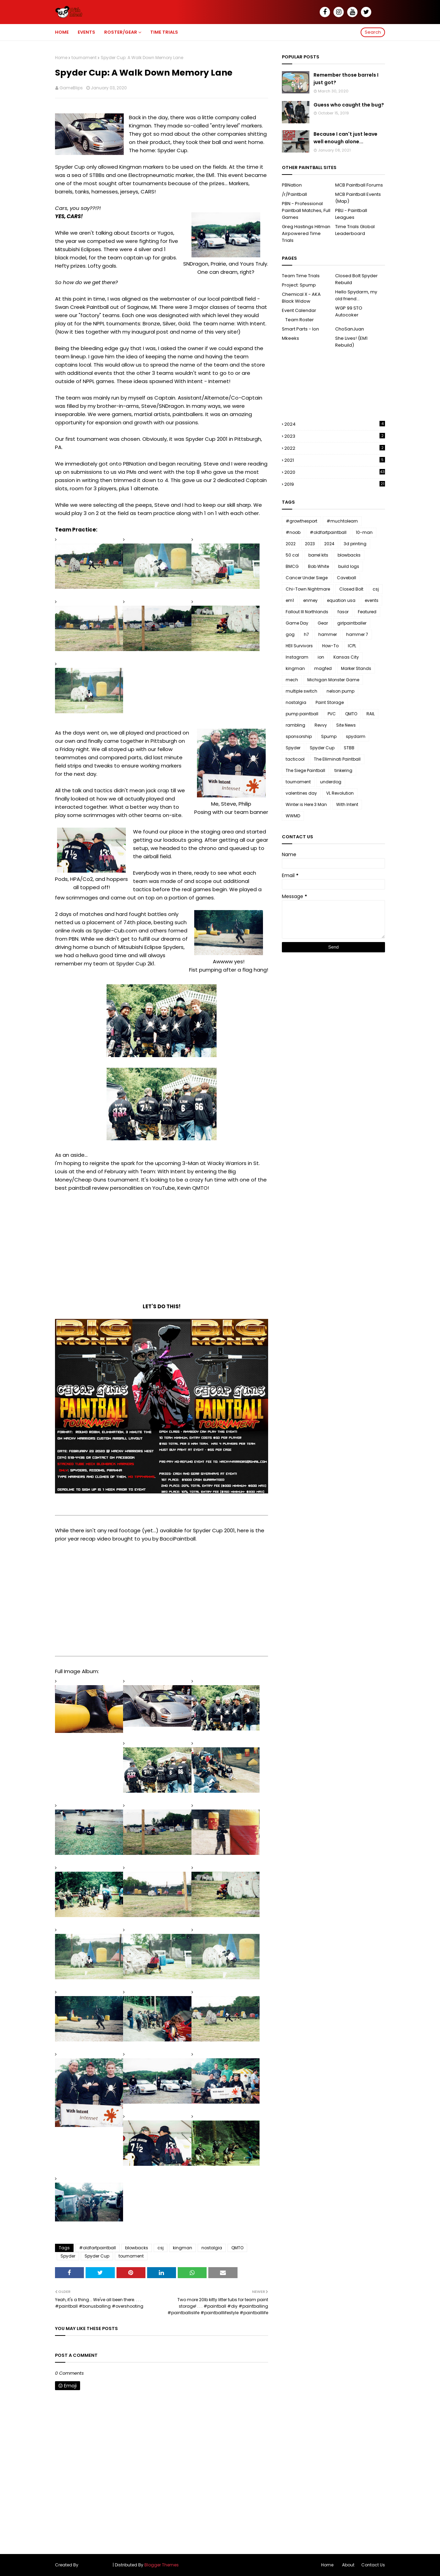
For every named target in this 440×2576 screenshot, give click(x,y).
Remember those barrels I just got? (346, 78)
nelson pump (340, 691)
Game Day (297, 623)
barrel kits (318, 555)
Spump (329, 736)
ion (321, 657)
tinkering (343, 770)
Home (61, 57)
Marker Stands (356, 668)
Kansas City (346, 657)
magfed (323, 668)
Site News (346, 725)
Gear (323, 623)
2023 (334, 436)
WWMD (293, 816)
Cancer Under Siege (307, 578)
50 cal (292, 555)
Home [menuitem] (62, 32)
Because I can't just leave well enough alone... (345, 138)
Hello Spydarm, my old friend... (356, 295)
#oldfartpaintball (97, 2248)
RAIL (370, 714)
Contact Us (373, 2565)
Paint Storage (330, 702)
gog (290, 634)
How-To (330, 646)
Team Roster (299, 319)
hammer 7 (357, 634)
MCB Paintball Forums (359, 185)
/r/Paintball (294, 194)
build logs (348, 566)
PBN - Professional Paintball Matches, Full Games (306, 210)
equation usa (341, 600)
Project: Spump (299, 285)
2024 (334, 424)
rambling (295, 725)
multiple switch (301, 691)
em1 (290, 600)
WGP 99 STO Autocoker (348, 311)
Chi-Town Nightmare (308, 589)
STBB (349, 748)
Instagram (297, 657)
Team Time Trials (301, 275)
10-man (364, 532)
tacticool (295, 759)
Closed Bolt (351, 589)
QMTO (237, 2248)
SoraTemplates (95, 2565)
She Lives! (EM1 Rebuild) (351, 341)
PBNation (292, 185)
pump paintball (302, 714)
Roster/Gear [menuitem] (120, 32)
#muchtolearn (342, 521)
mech (292, 680)
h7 (306, 634)
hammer (327, 634)
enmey (310, 600)
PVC (332, 714)
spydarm (355, 736)
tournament (84, 57)
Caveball (346, 578)
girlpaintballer (351, 623)
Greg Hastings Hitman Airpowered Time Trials (306, 233)
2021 (334, 460)
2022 (334, 448)
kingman (182, 2248)
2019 (334, 484)
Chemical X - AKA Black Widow (301, 297)
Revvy (321, 725)
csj (160, 2248)
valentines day (301, 793)
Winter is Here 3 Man (306, 804)
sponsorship (299, 736)
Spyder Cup (97, 2256)
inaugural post (150, 331)
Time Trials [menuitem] (164, 32)
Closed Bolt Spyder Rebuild (356, 279)
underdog (330, 782)
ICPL (352, 646)
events (371, 600)
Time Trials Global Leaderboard (355, 230)
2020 (334, 472)
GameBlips (71, 88)
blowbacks (136, 2248)
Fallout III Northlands (307, 612)
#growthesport (301, 521)
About (348, 2565)
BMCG (292, 566)
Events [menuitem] (86, 32)
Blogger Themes (161, 2565)
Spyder (67, 2256)
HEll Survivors (299, 646)
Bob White (318, 566)
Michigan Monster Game (333, 680)
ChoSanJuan (349, 329)
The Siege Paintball (305, 770)
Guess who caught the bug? (349, 104)
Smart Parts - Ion (300, 329)
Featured (367, 612)
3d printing (355, 544)
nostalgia (211, 2248)
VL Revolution (340, 793)
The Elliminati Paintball (337, 759)
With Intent (347, 804)
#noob (293, 532)
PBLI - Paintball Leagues (351, 214)
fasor (343, 612)
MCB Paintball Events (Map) (358, 197)
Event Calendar (299, 310)
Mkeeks (290, 338)
